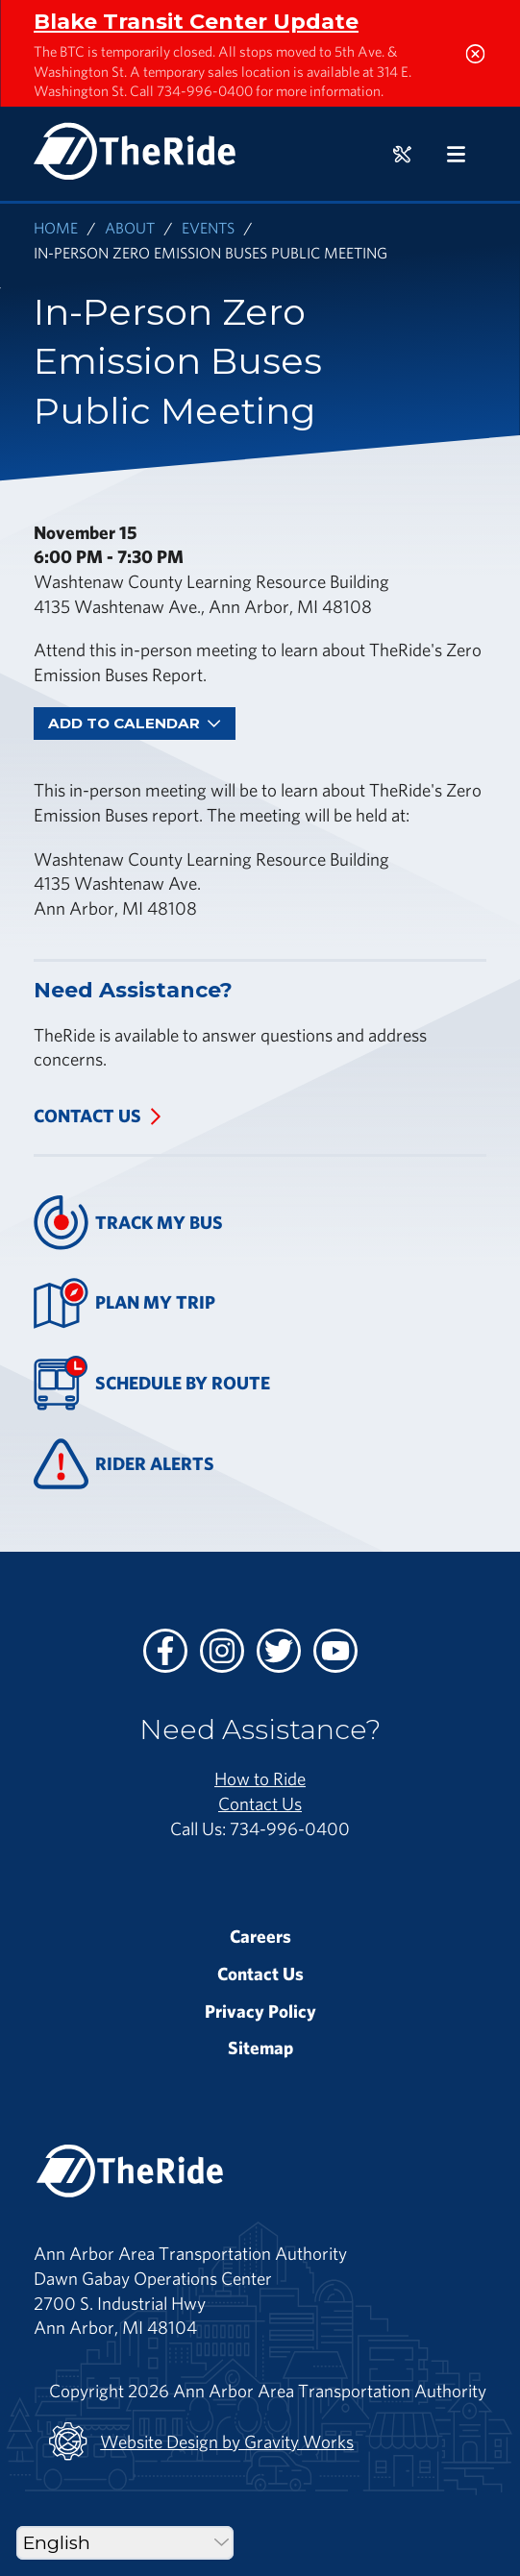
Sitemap (260, 2047)
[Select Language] (124, 2543)
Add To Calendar (134, 723)
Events (208, 227)
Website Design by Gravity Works (201, 2441)
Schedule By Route (152, 1383)
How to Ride (260, 1778)
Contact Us (87, 1115)
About (130, 227)
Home (56, 227)
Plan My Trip (124, 1303)
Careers (260, 1936)
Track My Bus (128, 1222)
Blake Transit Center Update (196, 21)
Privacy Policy (260, 2011)
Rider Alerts (124, 1463)
